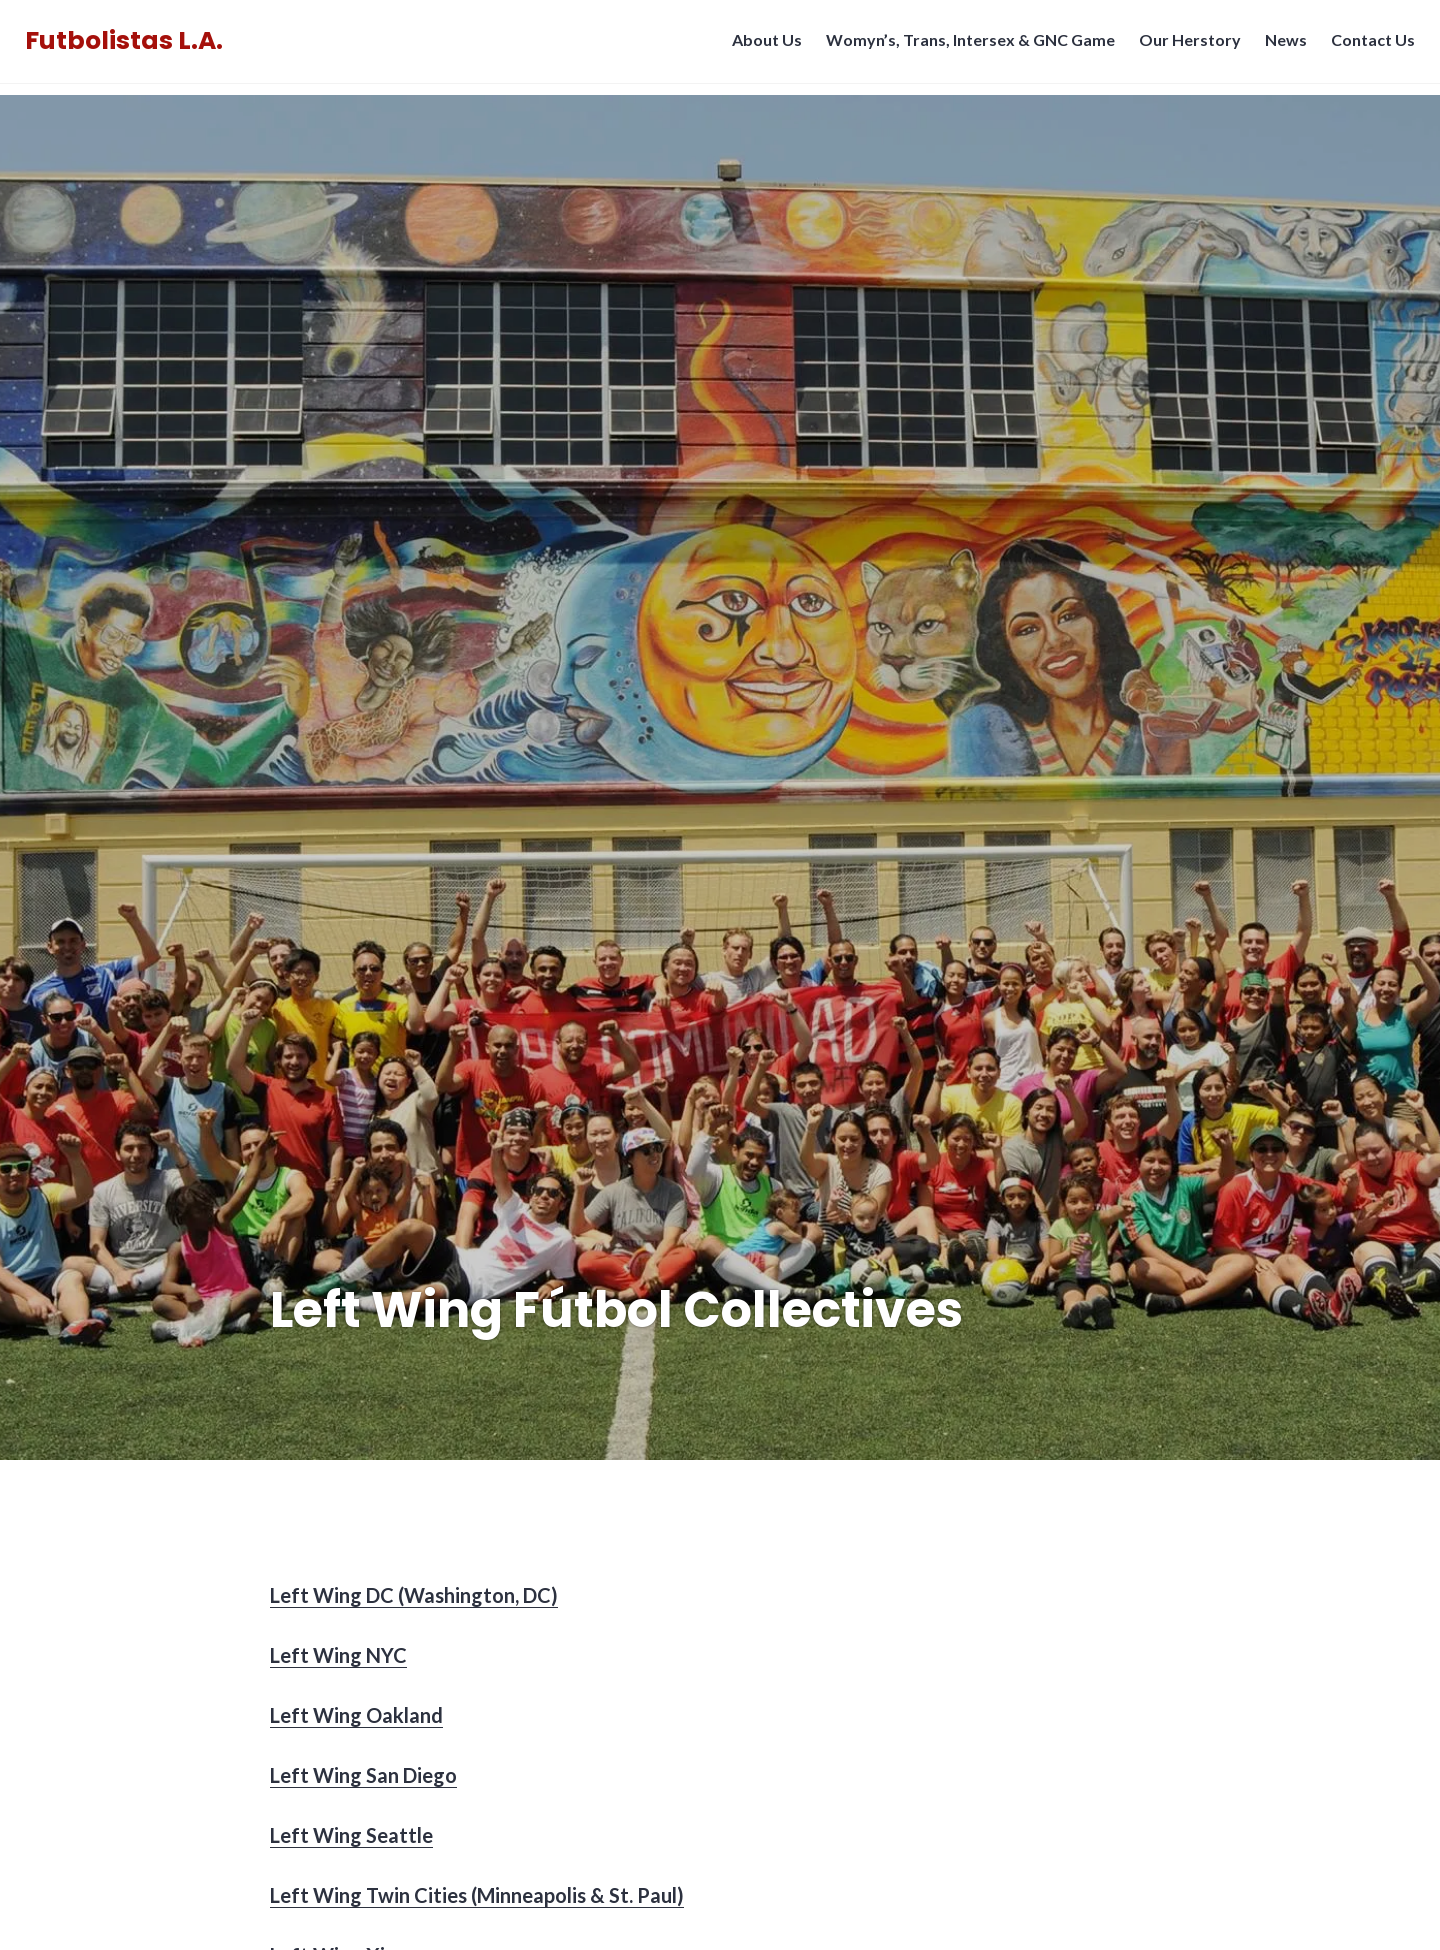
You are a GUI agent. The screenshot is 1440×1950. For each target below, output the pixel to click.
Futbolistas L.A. (129, 46)
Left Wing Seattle (351, 1835)
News (1281, 45)
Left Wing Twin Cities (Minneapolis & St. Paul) (477, 1895)
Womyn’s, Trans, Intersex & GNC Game (965, 45)
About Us (762, 45)
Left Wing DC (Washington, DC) (414, 1595)
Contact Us (1368, 45)
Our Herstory (1185, 45)
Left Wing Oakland (356, 1715)
